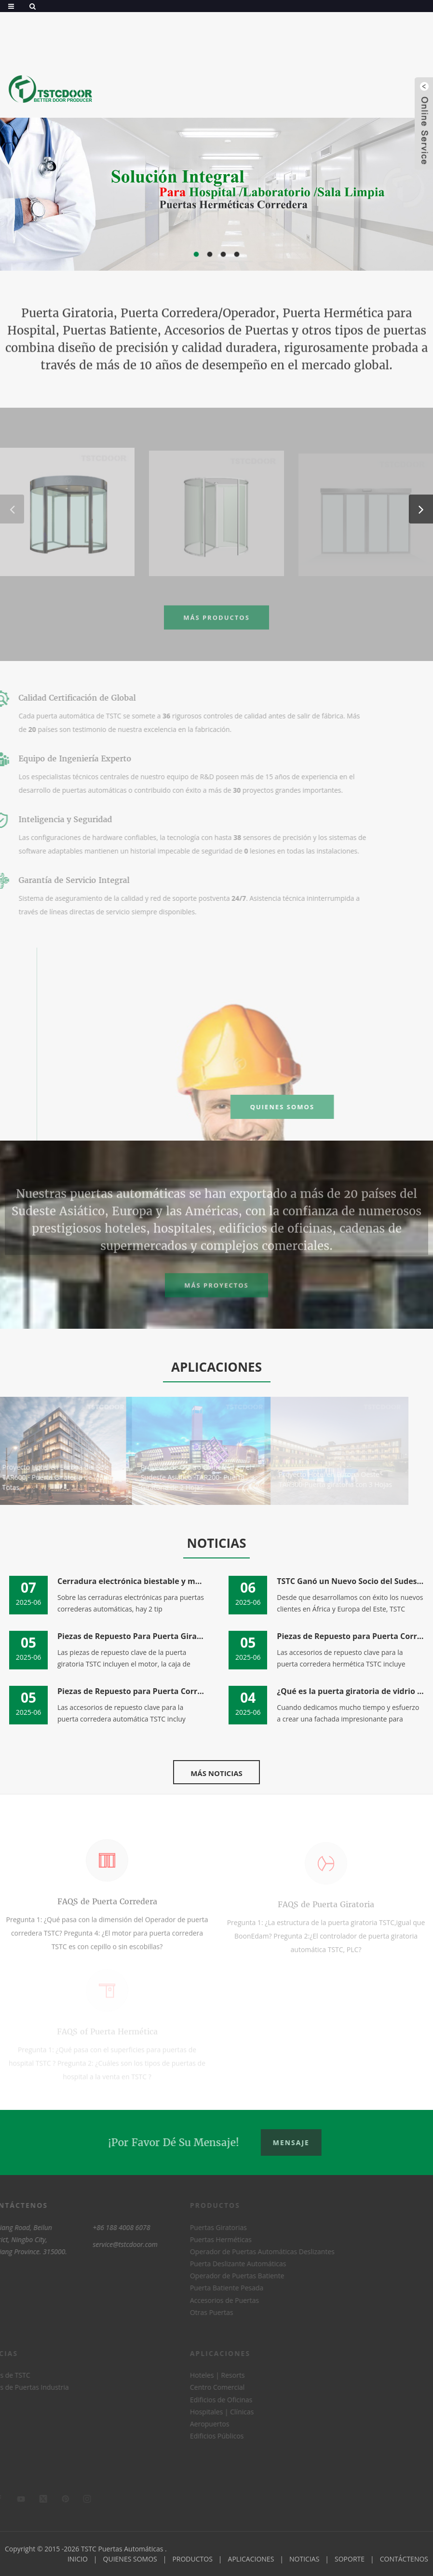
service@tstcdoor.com (105, 2244)
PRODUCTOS (192, 2558)
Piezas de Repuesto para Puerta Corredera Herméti (350, 1636)
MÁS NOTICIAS (216, 1773)
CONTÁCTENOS (404, 2558)
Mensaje (296, 2142)
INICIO (78, 2558)
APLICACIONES (251, 2558)
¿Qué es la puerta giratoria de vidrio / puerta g (350, 1691)
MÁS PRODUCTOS (216, 624)
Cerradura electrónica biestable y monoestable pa (131, 1581)
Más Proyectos (216, 1291)
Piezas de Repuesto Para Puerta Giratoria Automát (131, 1636)
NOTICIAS (304, 2558)
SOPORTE (350, 2558)
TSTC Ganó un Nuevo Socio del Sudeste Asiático (350, 1581)
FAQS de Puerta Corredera (107, 1908)
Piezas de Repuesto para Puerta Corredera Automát (131, 1691)
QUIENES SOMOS (321, 1106)
